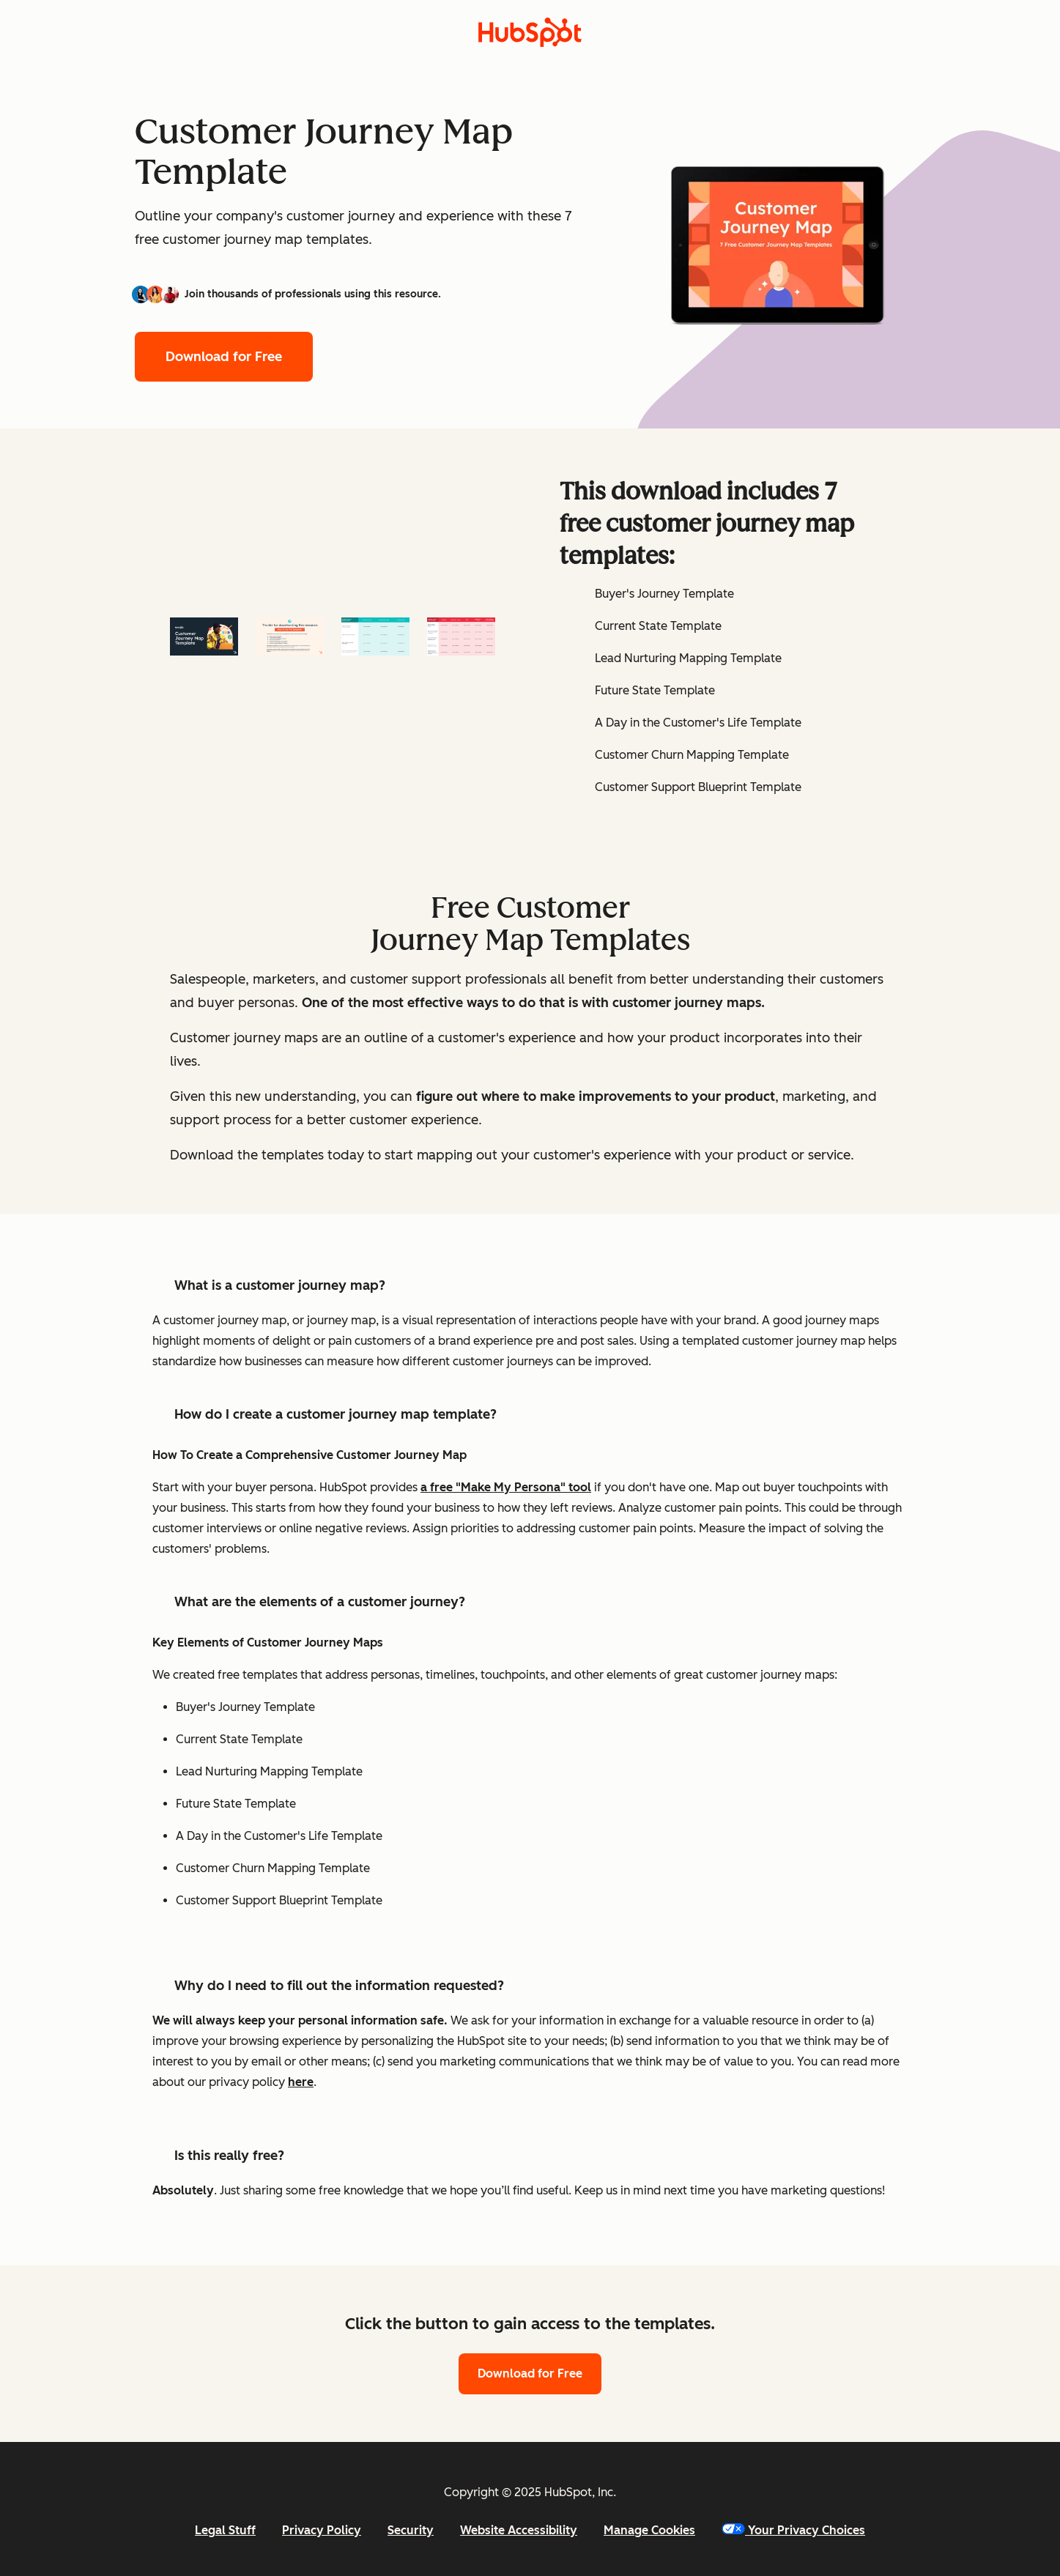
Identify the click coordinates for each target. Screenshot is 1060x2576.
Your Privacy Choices (793, 2530)
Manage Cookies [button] (649, 2530)
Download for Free (224, 357)
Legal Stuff (225, 2530)
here (301, 2082)
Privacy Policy (321, 2530)
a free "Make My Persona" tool (505, 1487)
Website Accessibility (518, 2530)
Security (411, 2530)
